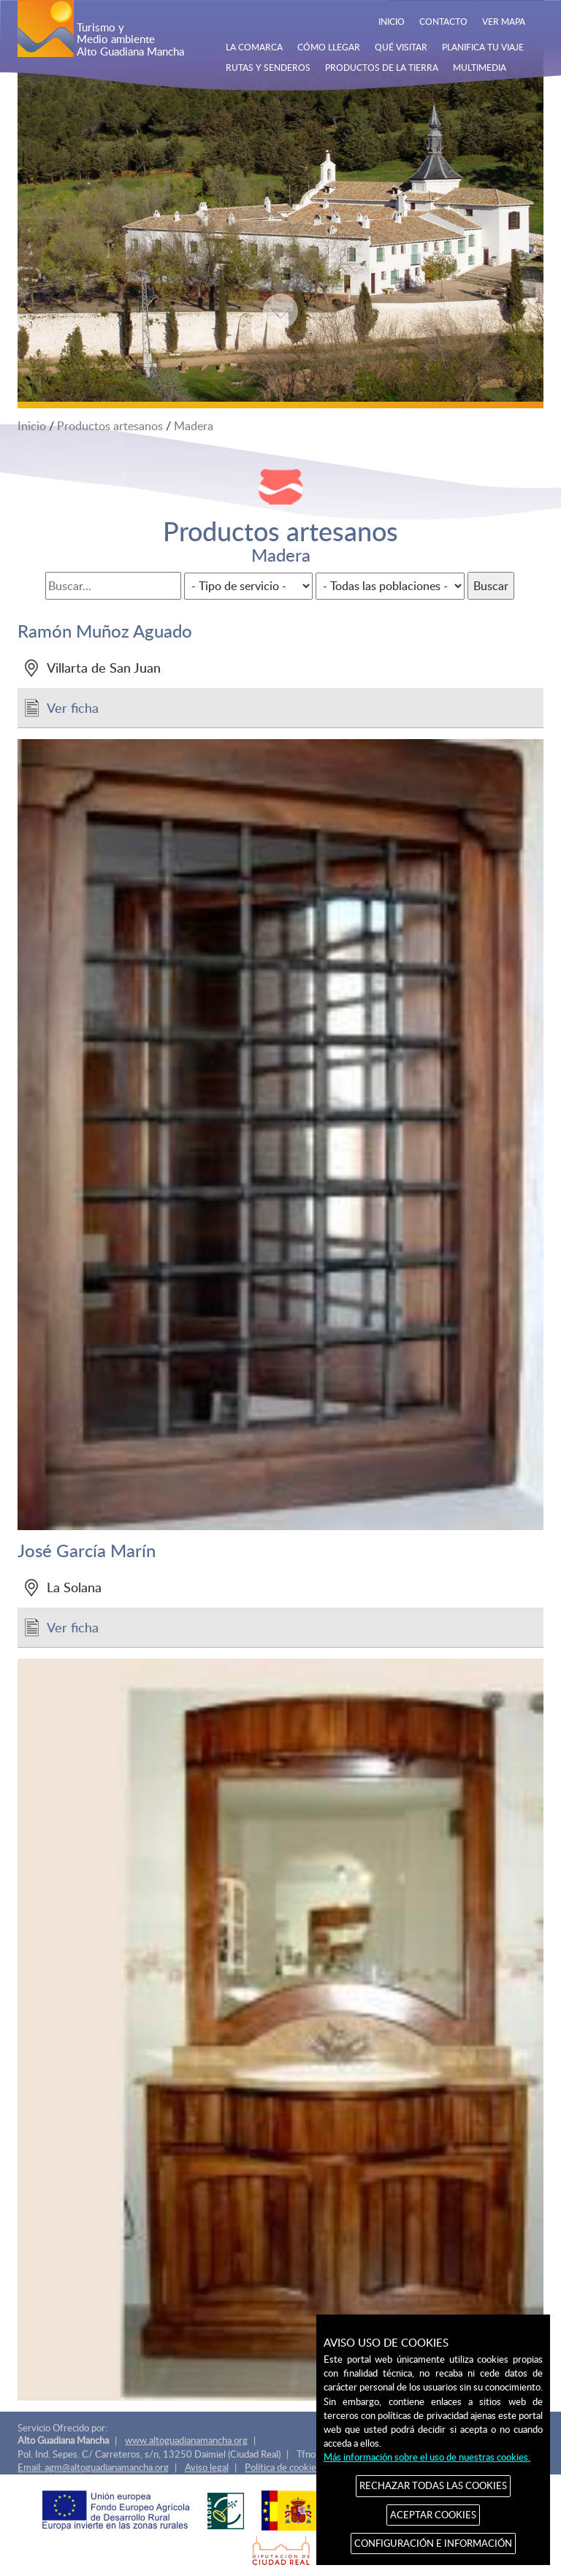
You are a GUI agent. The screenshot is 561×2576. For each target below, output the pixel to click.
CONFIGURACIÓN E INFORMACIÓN (433, 2543)
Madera (193, 426)
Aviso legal (207, 2467)
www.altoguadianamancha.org (186, 2440)
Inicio (32, 426)
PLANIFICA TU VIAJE (483, 47)
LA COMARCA (254, 47)
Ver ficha (73, 707)
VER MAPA (503, 21)
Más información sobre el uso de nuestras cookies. (427, 2457)
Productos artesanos (110, 426)
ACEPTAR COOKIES (433, 2514)
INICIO (391, 21)
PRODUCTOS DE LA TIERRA (381, 67)
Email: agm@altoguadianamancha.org (93, 2467)
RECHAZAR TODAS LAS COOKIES (433, 2485)
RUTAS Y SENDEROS (268, 67)
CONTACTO (443, 21)
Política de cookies (283, 2467)
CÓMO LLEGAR (328, 47)
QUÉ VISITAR (401, 47)
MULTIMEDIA (479, 67)
